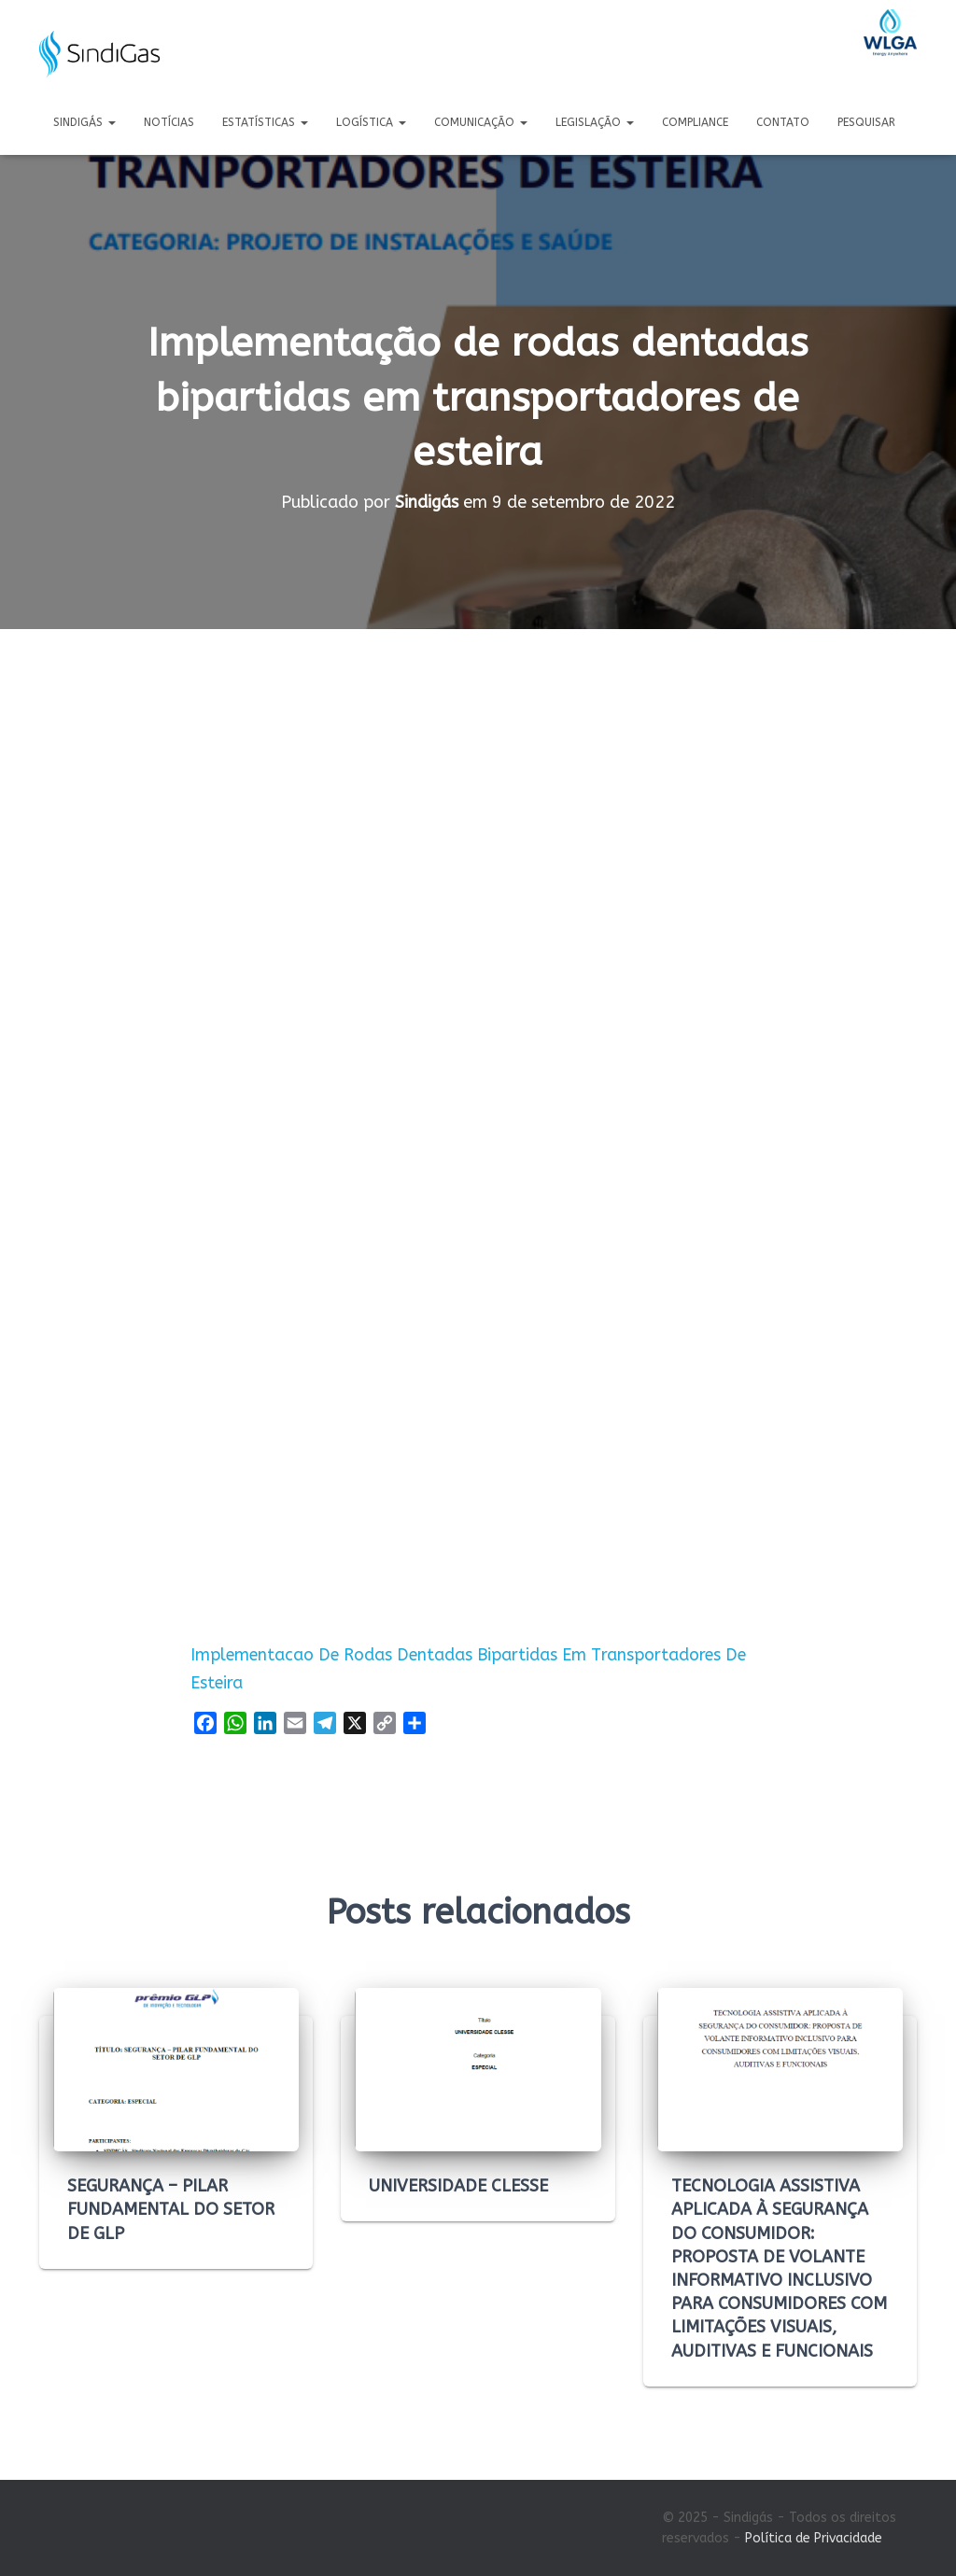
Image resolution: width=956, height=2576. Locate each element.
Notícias (169, 122)
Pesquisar (866, 122)
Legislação (594, 122)
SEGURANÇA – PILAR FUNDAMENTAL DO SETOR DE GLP (170, 2209)
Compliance (695, 122)
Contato (782, 122)
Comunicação (480, 122)
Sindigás (84, 122)
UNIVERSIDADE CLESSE (458, 2186)
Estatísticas (265, 122)
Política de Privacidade (813, 2538)
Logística (371, 122)
